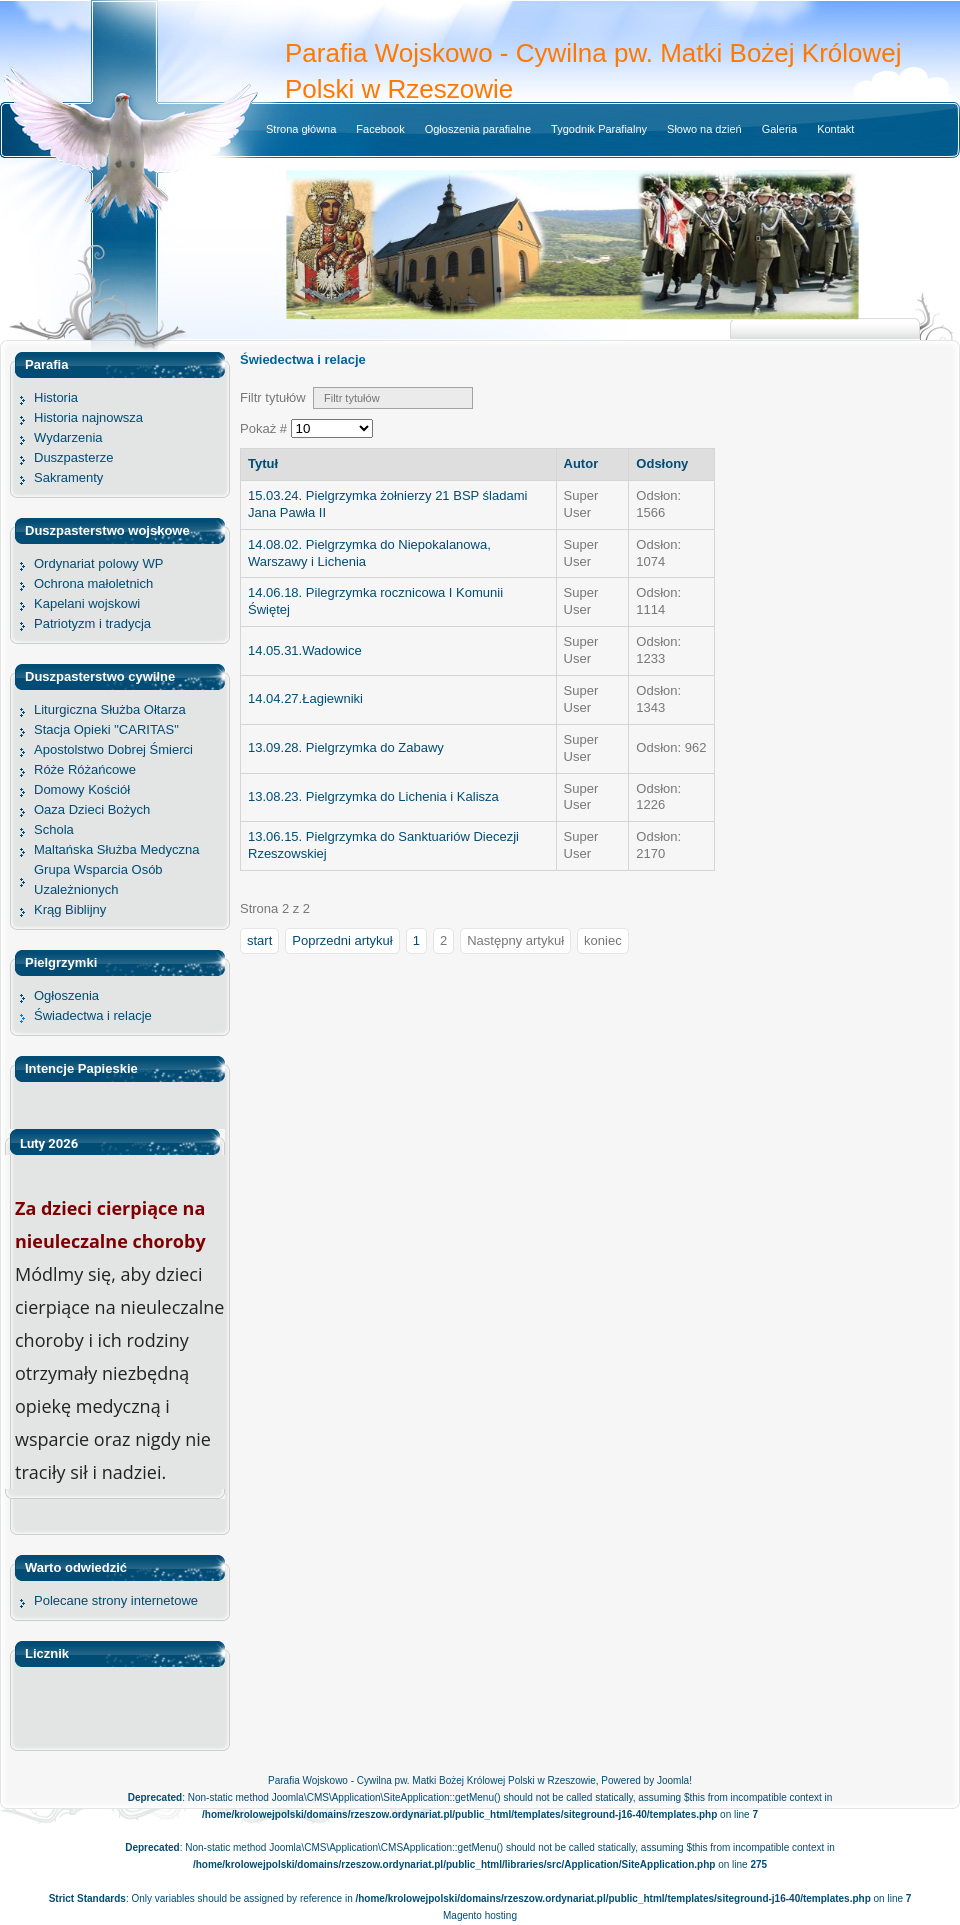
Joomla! (674, 1780)
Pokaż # (265, 428)
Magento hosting (480, 1915)
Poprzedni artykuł (342, 940)
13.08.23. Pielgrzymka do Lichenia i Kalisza (373, 796)
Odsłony (662, 463)
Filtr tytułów (276, 397)
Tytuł (263, 463)
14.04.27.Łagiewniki (305, 698)
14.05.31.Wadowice (305, 650)
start (259, 940)
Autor (581, 463)
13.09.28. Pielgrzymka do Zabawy (346, 747)
